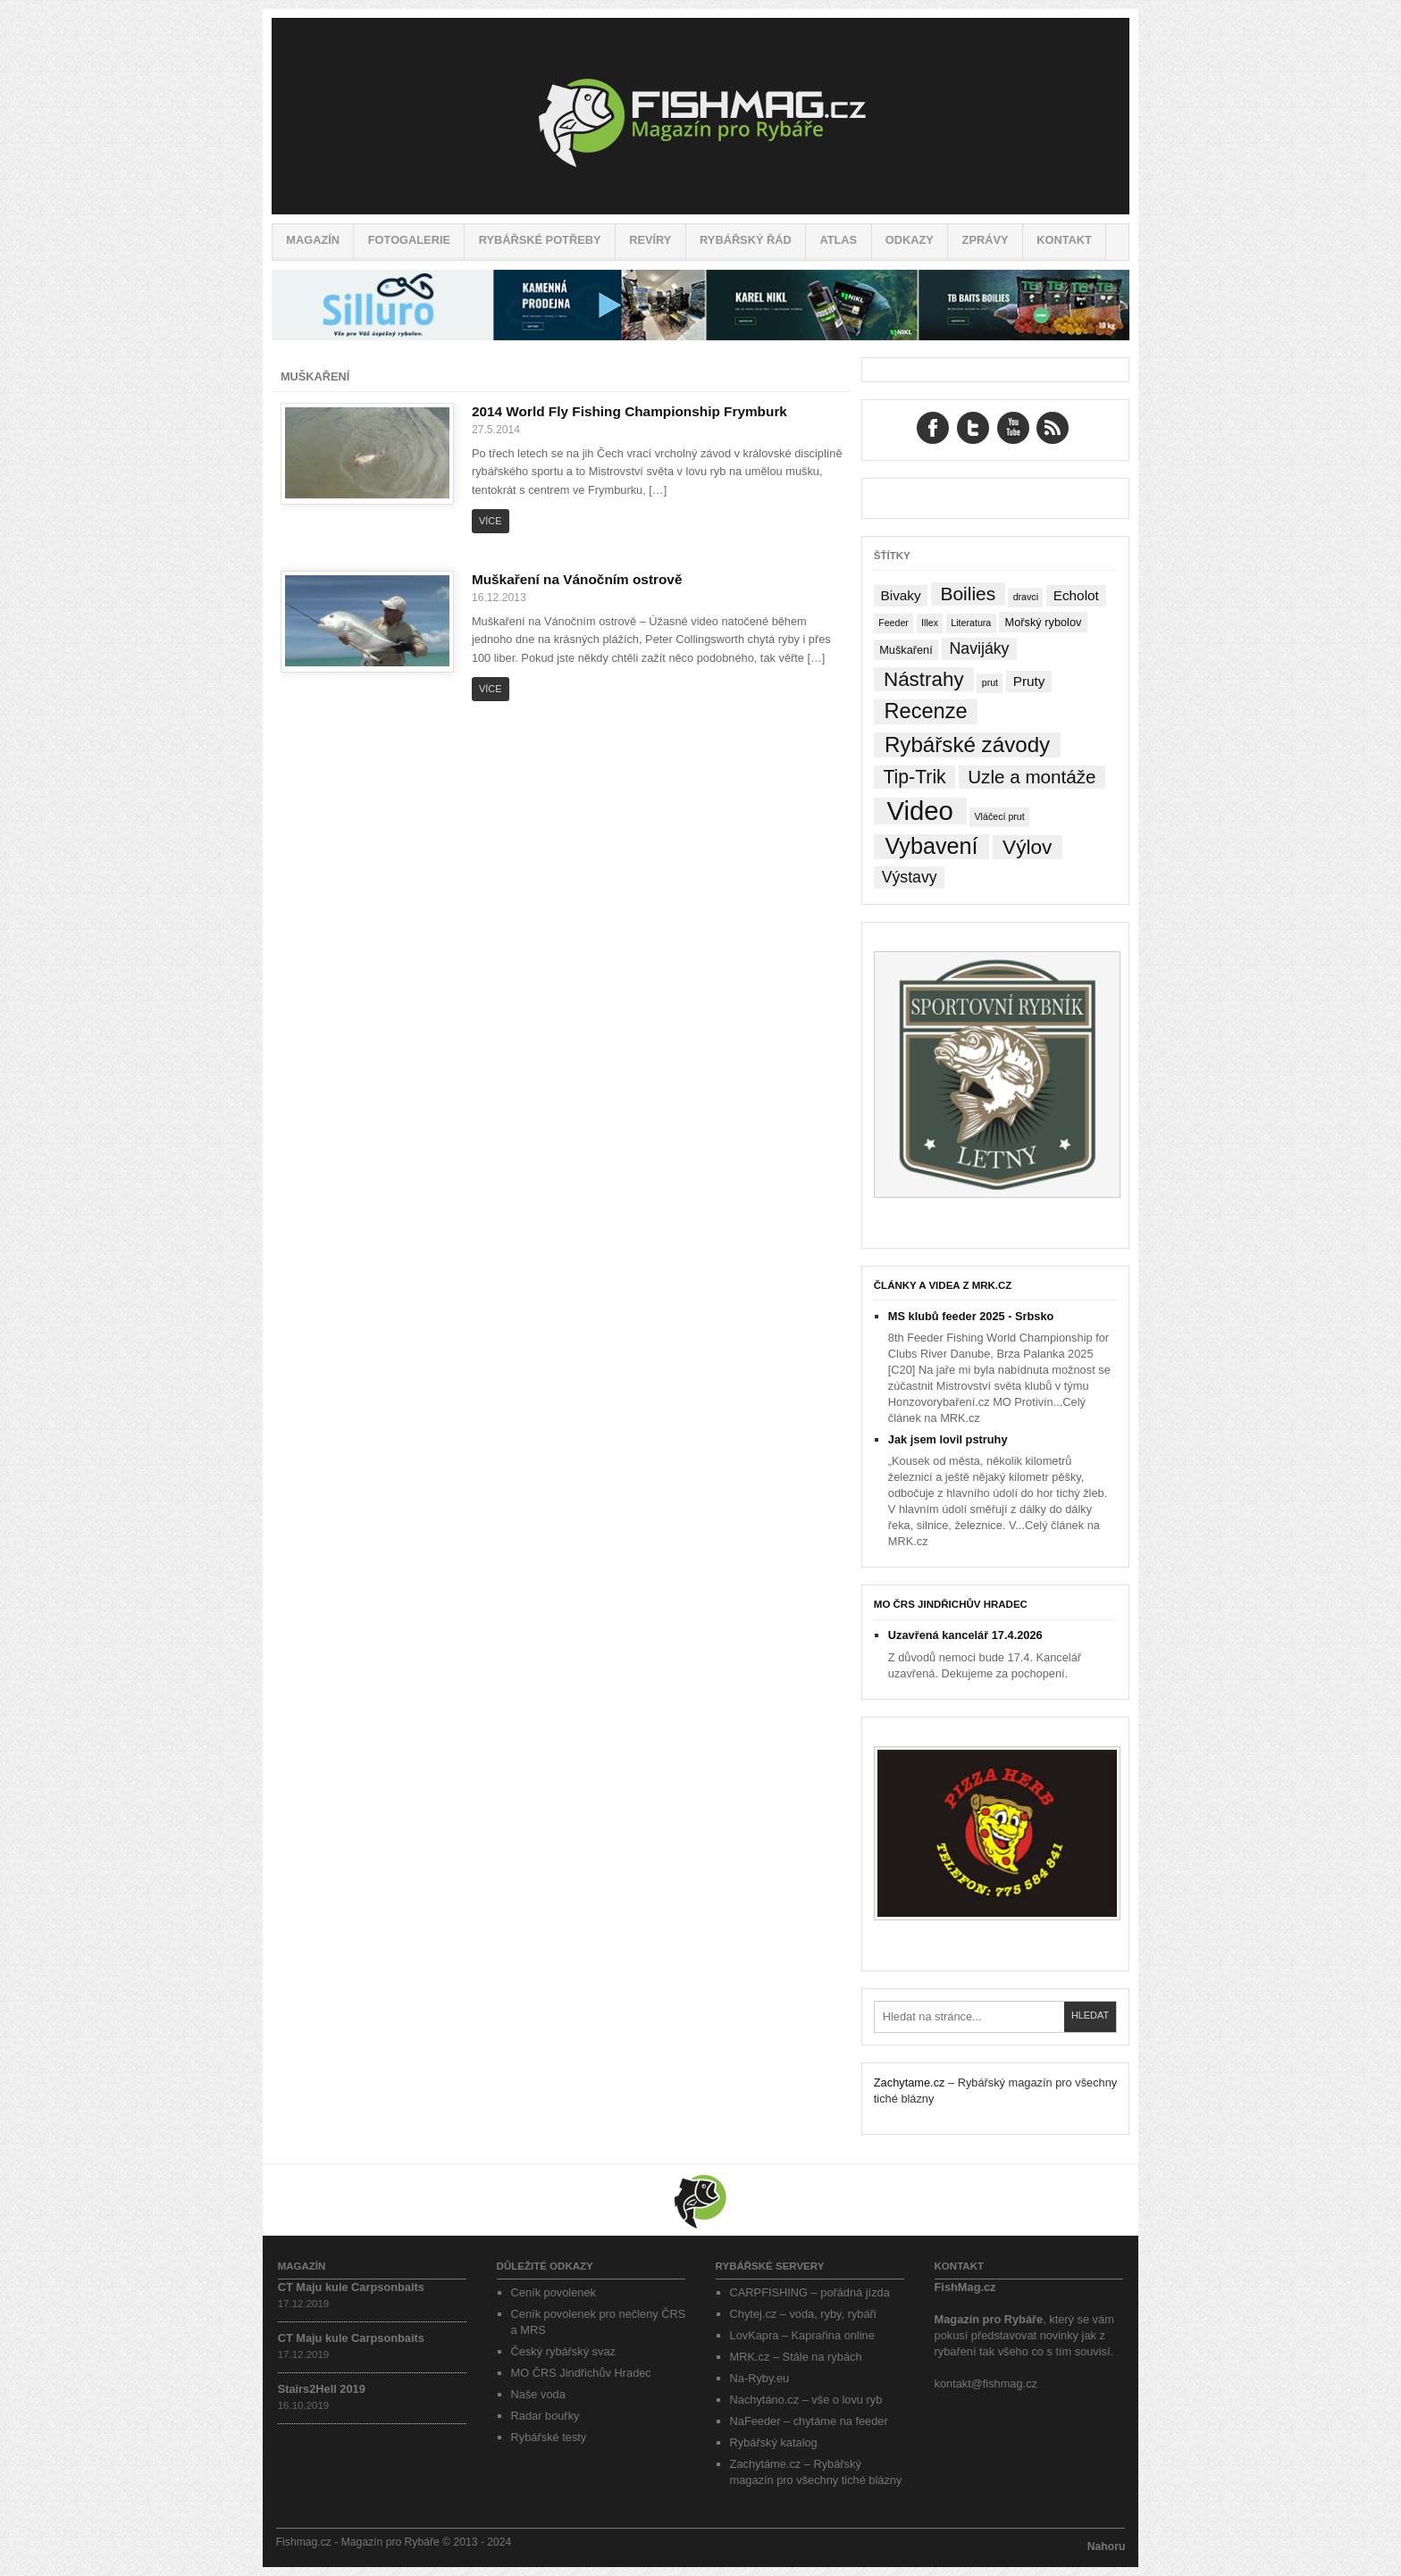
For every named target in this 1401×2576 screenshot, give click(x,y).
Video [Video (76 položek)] (919, 811)
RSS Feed (1052, 428)
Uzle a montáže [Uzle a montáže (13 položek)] (1031, 776)
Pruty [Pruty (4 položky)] (1029, 681)
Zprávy (985, 240)
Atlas (838, 240)
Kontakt (1064, 240)
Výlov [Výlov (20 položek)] (1027, 847)
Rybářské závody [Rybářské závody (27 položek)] (967, 744)
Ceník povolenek (553, 2292)
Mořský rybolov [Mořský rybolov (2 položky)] (1043, 622)
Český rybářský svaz (563, 2351)
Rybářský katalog (774, 2442)
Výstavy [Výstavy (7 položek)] (909, 877)
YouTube (1013, 428)
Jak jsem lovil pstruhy (948, 1439)
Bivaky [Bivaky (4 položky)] (900, 595)
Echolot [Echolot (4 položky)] (1076, 595)
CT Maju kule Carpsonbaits (351, 2287)
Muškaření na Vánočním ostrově (577, 579)
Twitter (973, 428)
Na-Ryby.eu (760, 2378)
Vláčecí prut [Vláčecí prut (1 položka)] (999, 816)
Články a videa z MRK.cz (943, 1285)
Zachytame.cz (909, 2082)
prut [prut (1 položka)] (990, 682)
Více (490, 520)
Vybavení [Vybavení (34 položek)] (931, 846)
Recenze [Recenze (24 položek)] (926, 711)
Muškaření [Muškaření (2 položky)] (906, 650)
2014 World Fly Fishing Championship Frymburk (629, 411)
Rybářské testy (549, 2437)
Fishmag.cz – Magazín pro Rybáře (700, 116)
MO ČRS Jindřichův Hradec (951, 1604)
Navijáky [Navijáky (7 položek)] (980, 648)
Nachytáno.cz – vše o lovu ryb (806, 2399)
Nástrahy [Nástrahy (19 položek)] (924, 679)
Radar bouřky (545, 2415)
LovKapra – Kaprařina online (802, 2335)
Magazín (313, 240)
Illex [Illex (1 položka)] (929, 622)
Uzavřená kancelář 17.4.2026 (965, 1635)
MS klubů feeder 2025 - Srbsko (971, 1316)
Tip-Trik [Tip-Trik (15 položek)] (914, 776)
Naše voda (538, 2394)
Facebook (933, 428)
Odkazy (909, 240)
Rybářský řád (746, 240)
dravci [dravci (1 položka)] (1025, 596)
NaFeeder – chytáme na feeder (809, 2421)
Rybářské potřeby (540, 240)
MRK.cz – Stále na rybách (796, 2356)
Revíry (650, 240)
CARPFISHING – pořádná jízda (810, 2292)
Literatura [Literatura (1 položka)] (971, 622)
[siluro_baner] (700, 336)
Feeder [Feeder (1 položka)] (893, 622)
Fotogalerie (409, 240)
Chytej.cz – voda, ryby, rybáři (803, 2314)
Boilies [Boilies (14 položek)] (967, 593)
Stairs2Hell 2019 (321, 2389)
